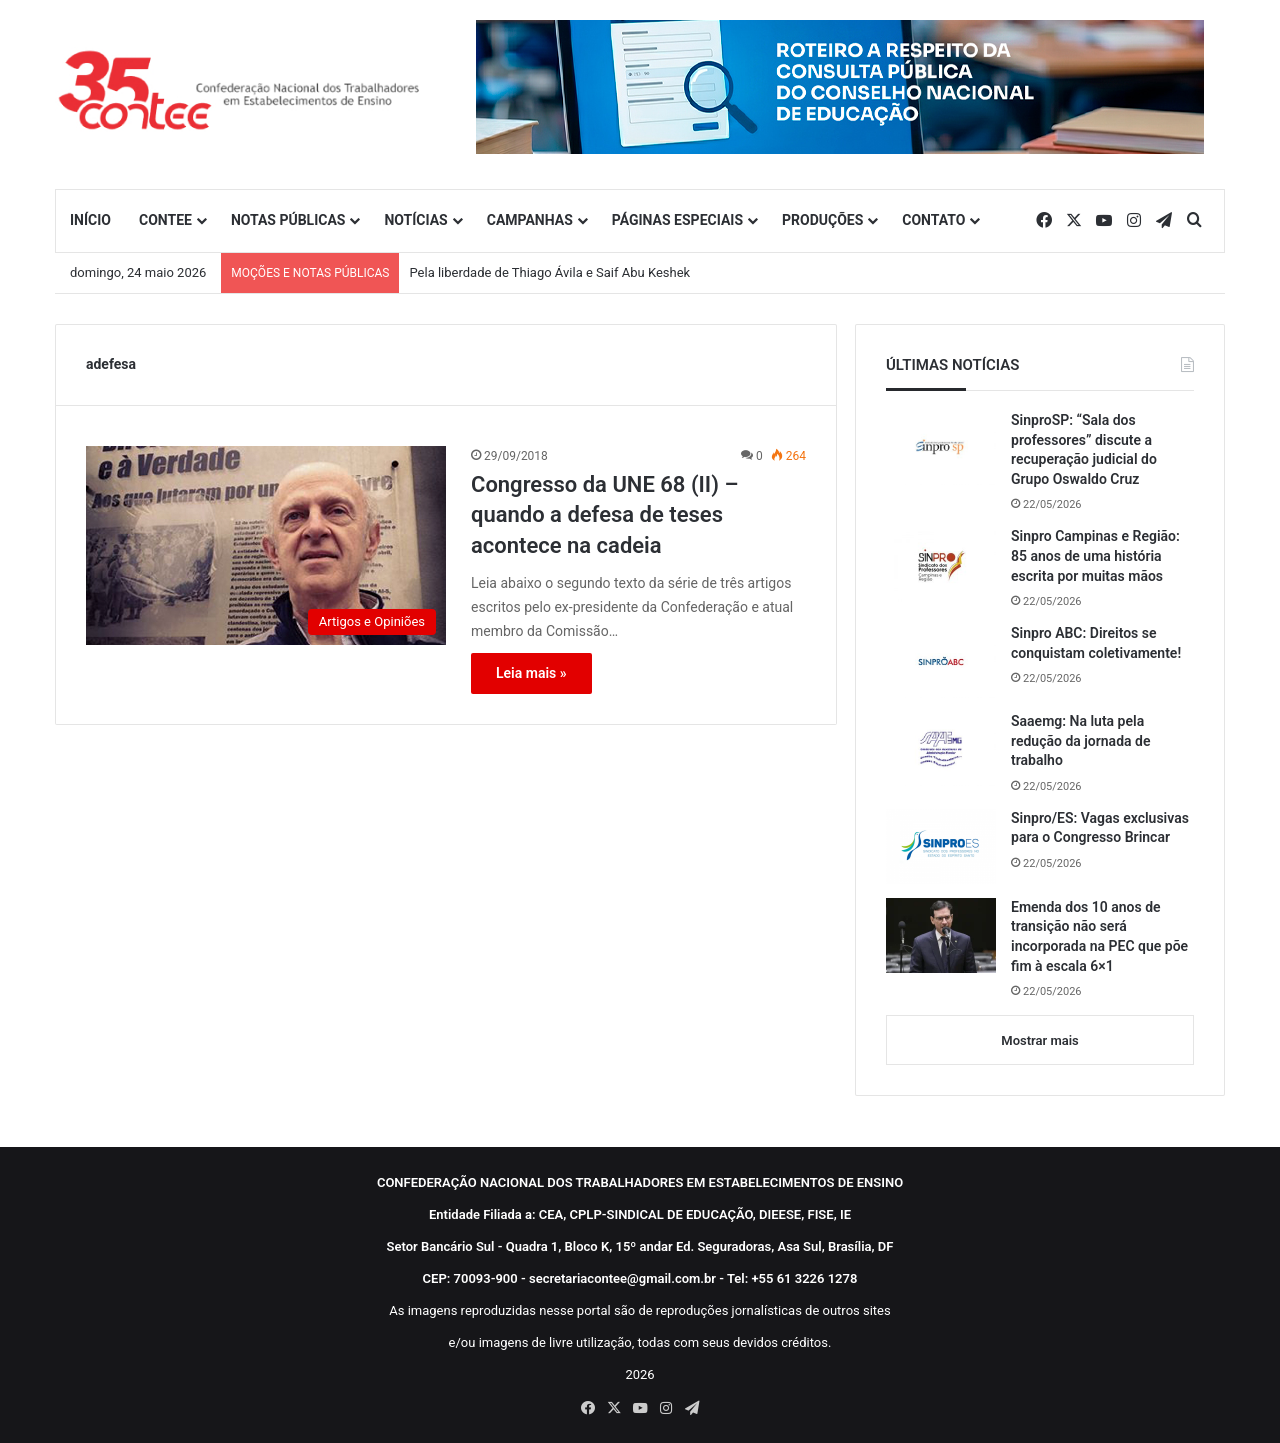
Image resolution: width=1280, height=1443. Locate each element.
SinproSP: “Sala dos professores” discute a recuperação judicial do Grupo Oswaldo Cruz (1084, 449)
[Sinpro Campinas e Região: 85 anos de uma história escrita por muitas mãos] (941, 564)
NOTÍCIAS (415, 220)
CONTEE (165, 220)
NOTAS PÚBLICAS (288, 220)
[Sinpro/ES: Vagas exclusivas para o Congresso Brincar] (941, 846)
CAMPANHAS (530, 220)
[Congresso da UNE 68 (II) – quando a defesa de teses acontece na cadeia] (266, 545)
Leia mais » (531, 673)
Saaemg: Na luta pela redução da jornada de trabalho (1080, 740)
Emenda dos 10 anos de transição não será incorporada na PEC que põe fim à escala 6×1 (1099, 936)
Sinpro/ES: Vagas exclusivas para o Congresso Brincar (1100, 828)
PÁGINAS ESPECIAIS (677, 220)
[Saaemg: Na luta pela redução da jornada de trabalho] (941, 749)
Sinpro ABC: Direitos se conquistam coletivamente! (1096, 643)
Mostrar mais (1039, 1040)
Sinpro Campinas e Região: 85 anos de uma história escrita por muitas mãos (1095, 555)
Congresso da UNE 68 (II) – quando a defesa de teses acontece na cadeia (604, 515)
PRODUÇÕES (822, 220)
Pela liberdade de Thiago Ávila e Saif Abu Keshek (549, 272)
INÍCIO (90, 220)
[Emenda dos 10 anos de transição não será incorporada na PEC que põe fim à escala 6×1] (941, 935)
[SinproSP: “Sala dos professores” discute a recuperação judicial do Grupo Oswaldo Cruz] (941, 448)
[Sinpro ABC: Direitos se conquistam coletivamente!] (941, 661)
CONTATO (933, 220)
